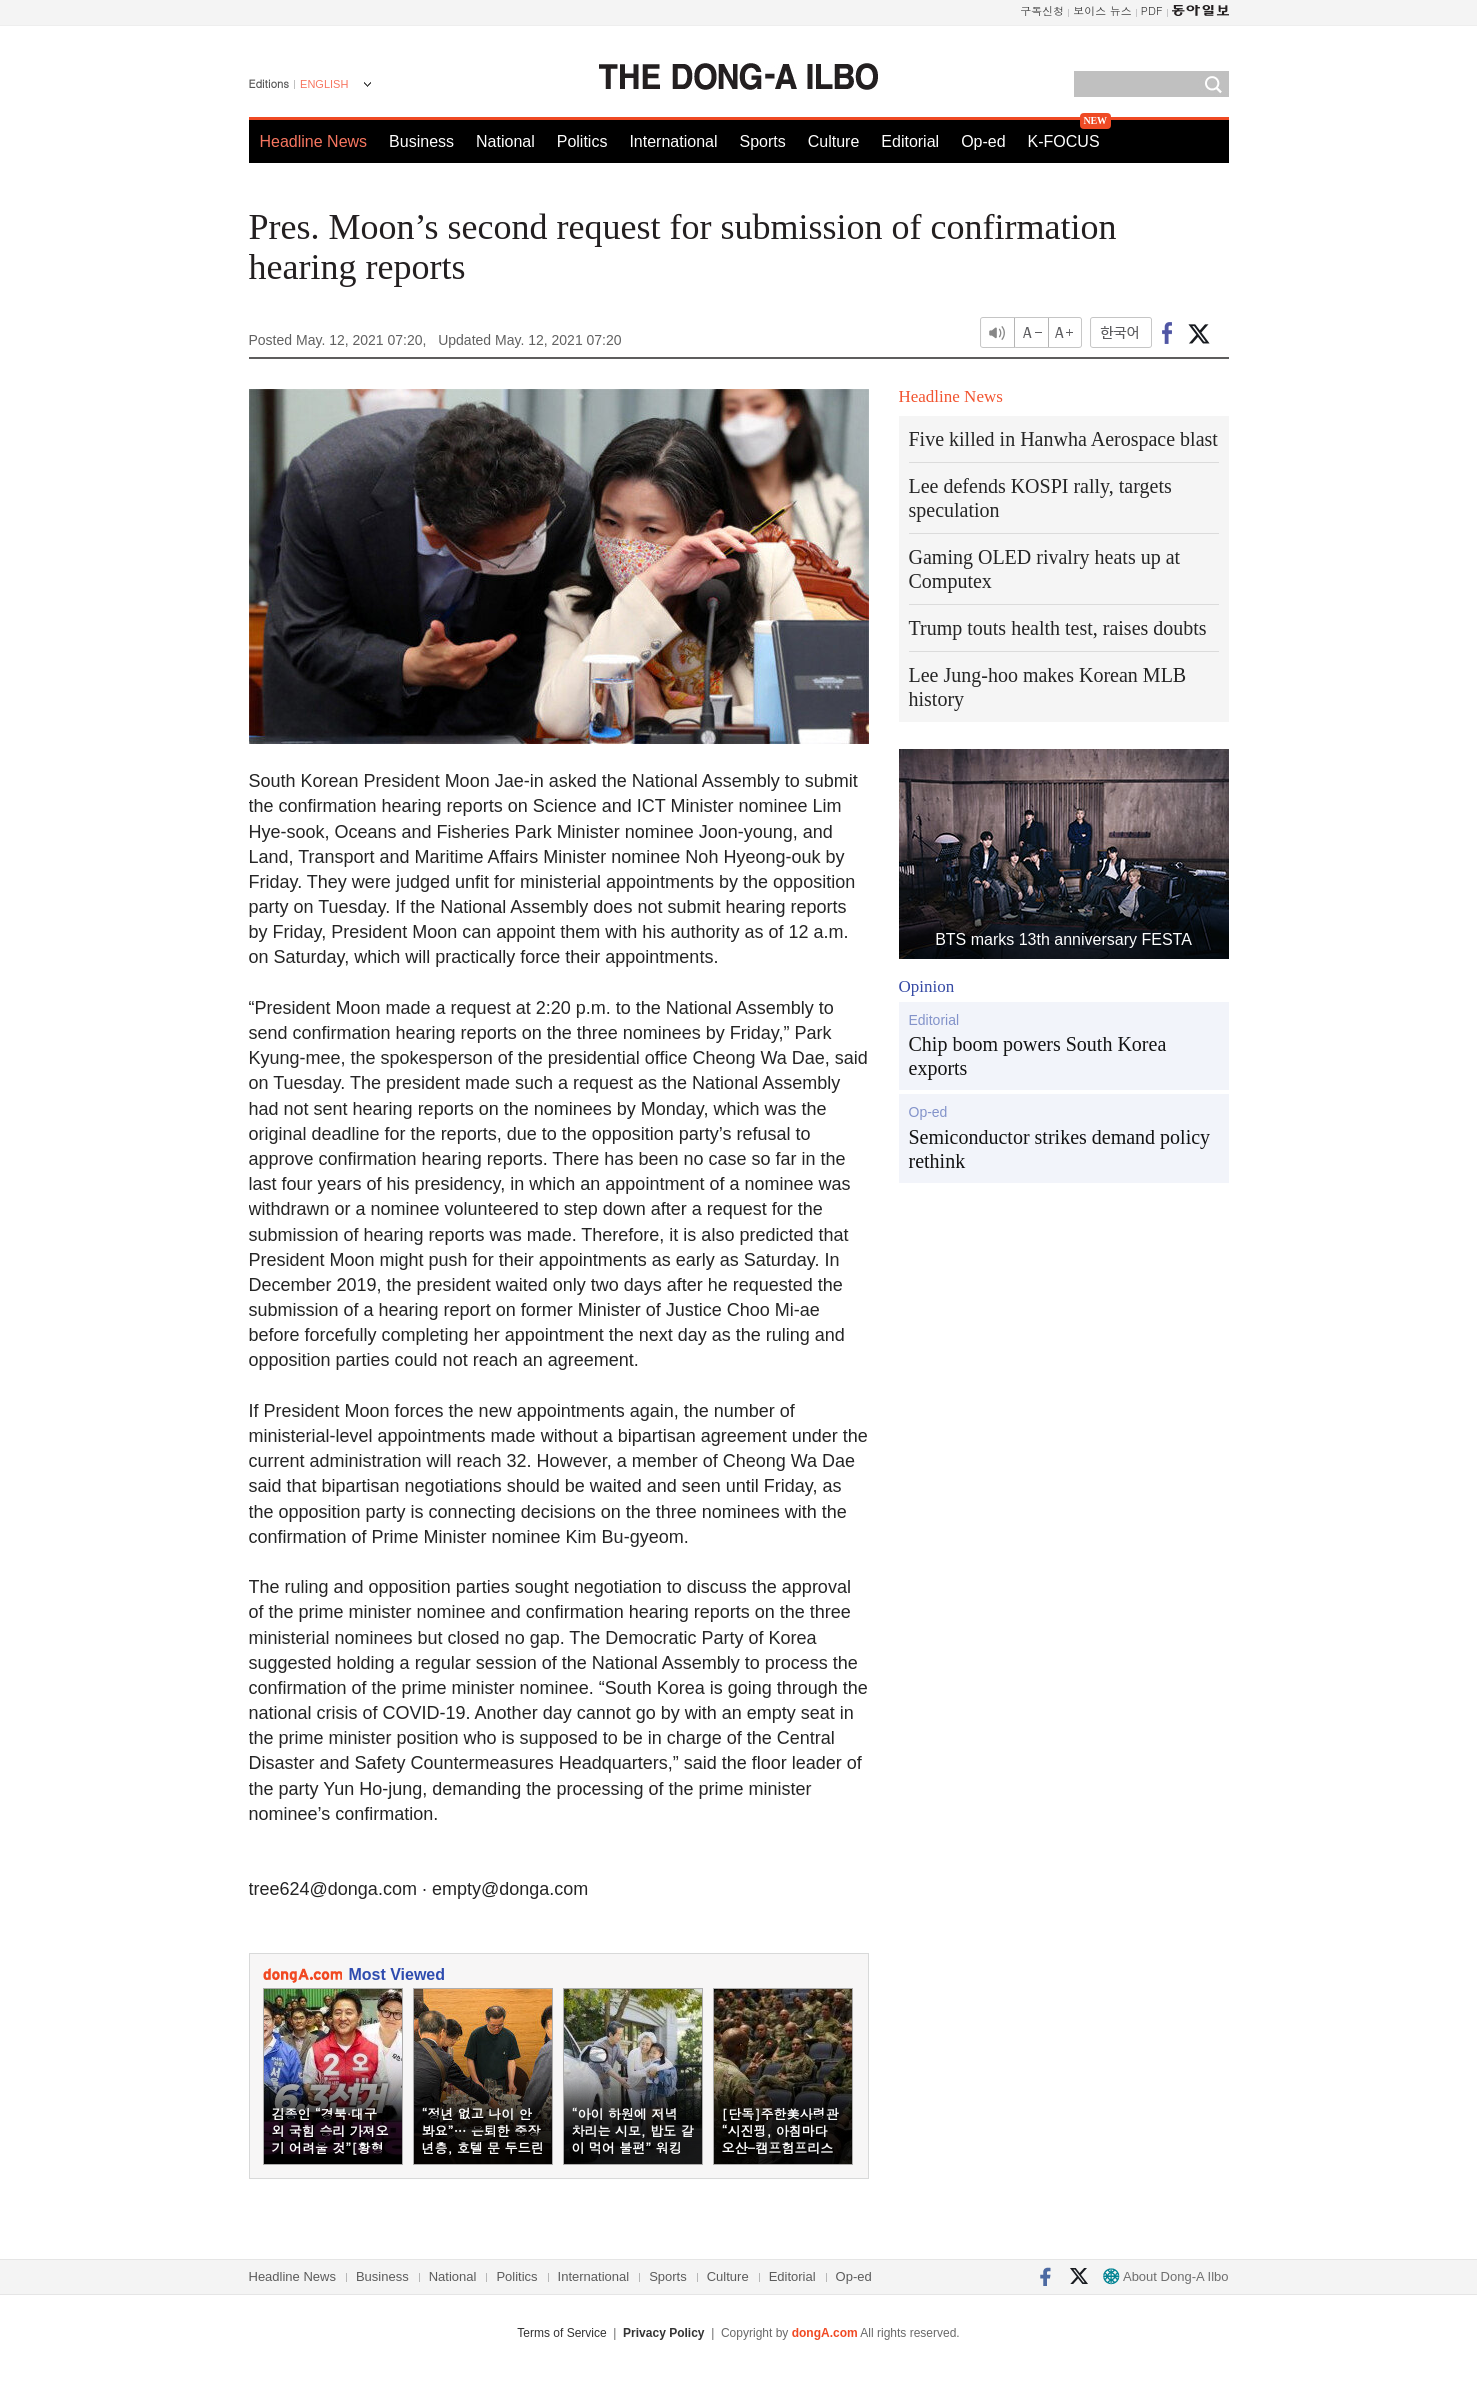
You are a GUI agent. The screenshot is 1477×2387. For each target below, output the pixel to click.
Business (421, 141)
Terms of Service (561, 2333)
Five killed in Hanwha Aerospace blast (1063, 439)
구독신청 (1042, 10)
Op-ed (983, 141)
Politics (582, 141)
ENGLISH (324, 84)
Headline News (314, 141)
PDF (1152, 10)
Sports (762, 141)
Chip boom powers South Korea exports (1038, 1056)
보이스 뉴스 (1102, 10)
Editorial (910, 141)
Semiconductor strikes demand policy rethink (1060, 1149)
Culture (834, 141)
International (673, 141)
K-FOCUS (1064, 141)
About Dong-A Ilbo (1165, 2276)
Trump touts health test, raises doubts (1058, 628)
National (505, 141)
